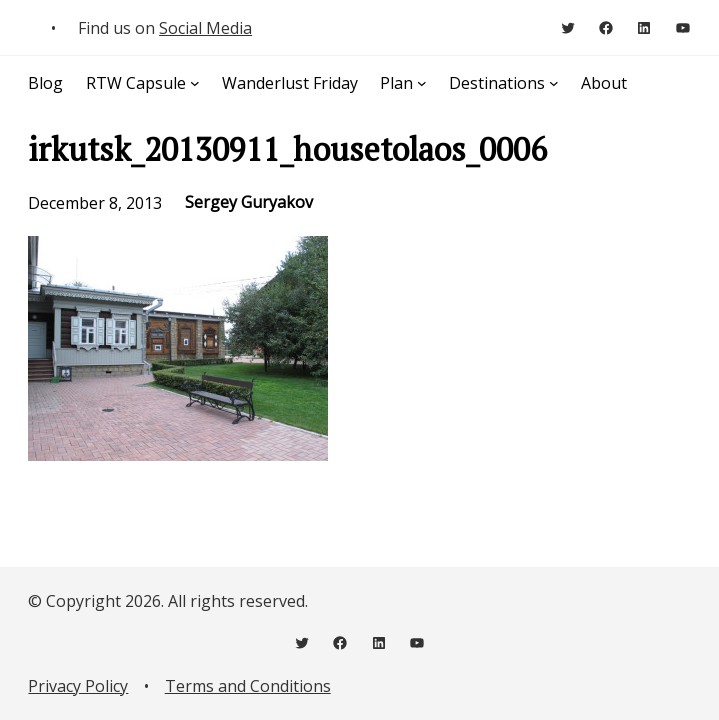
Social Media (205, 28)
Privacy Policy (78, 686)
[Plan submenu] (422, 83)
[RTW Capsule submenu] (195, 83)
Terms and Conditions (248, 686)
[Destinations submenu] (554, 83)
